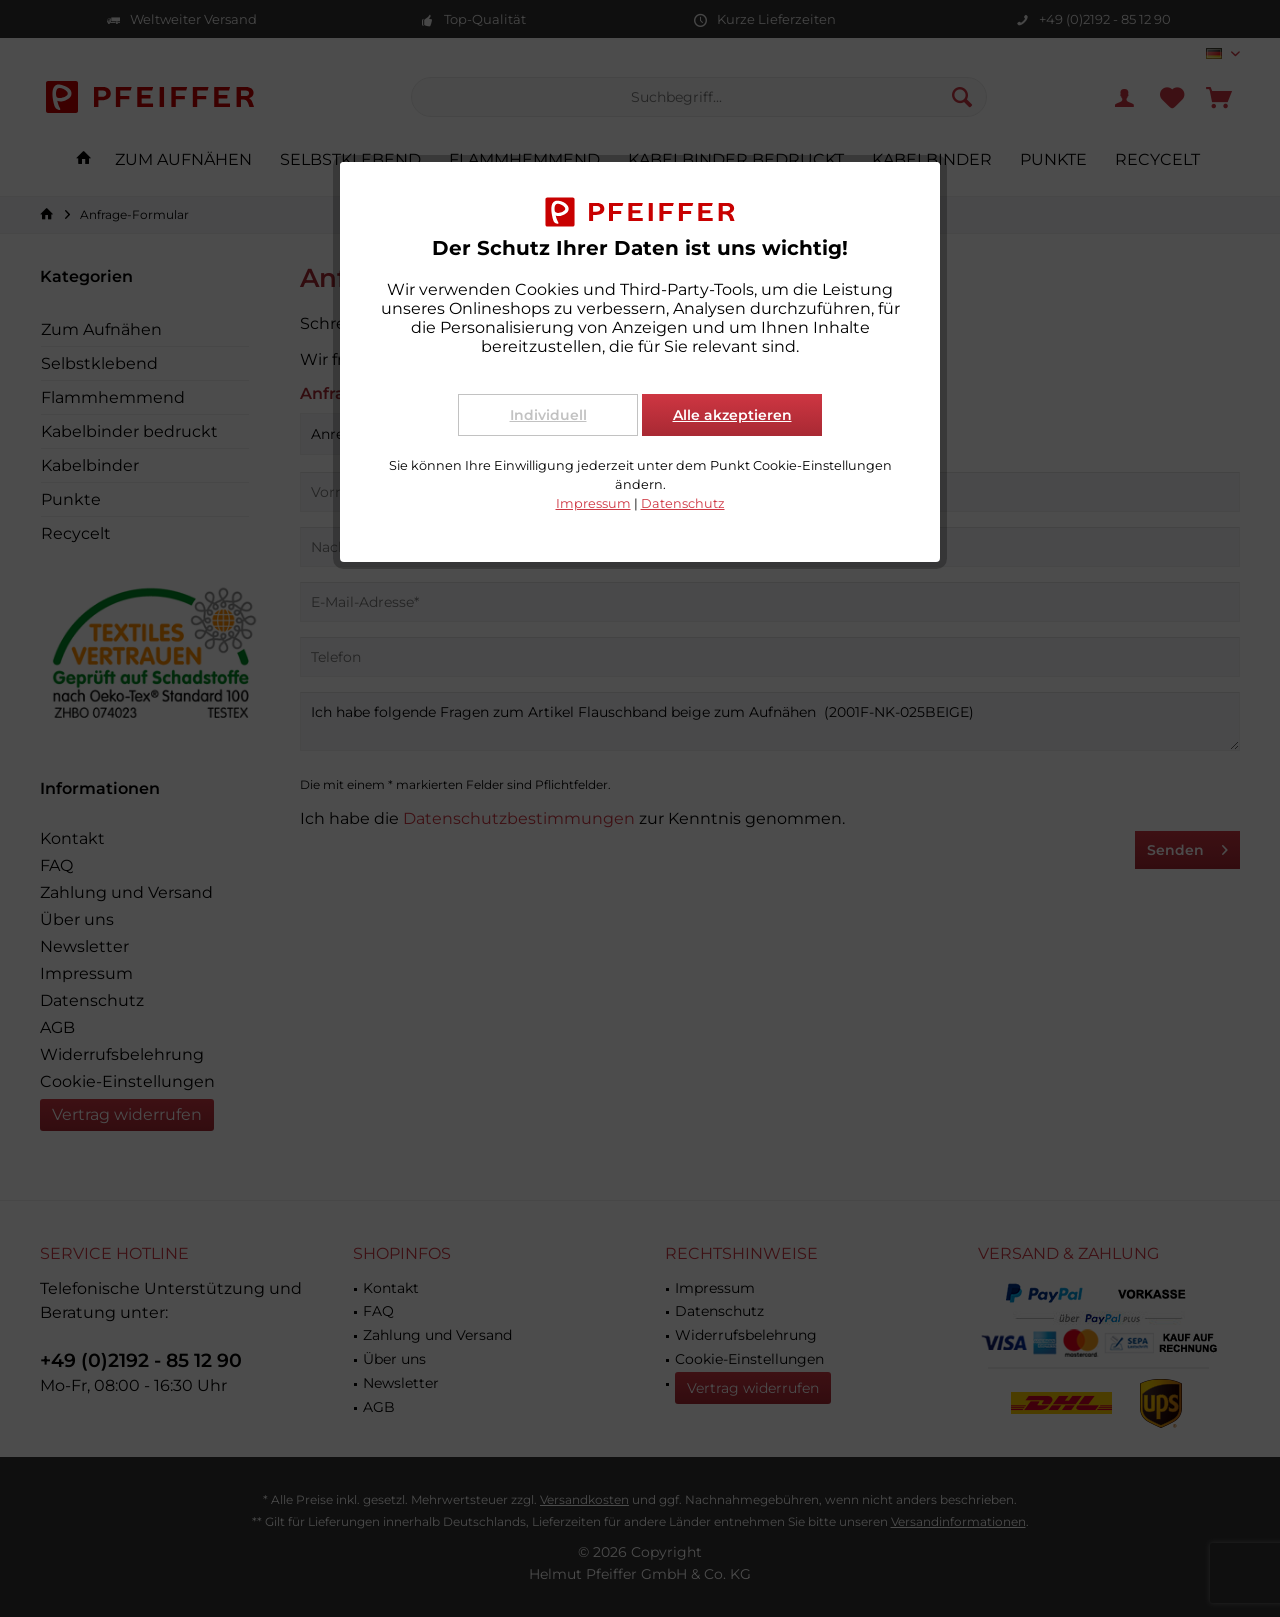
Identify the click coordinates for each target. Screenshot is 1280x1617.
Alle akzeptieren (732, 415)
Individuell (548, 415)
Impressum (593, 503)
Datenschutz (683, 503)
